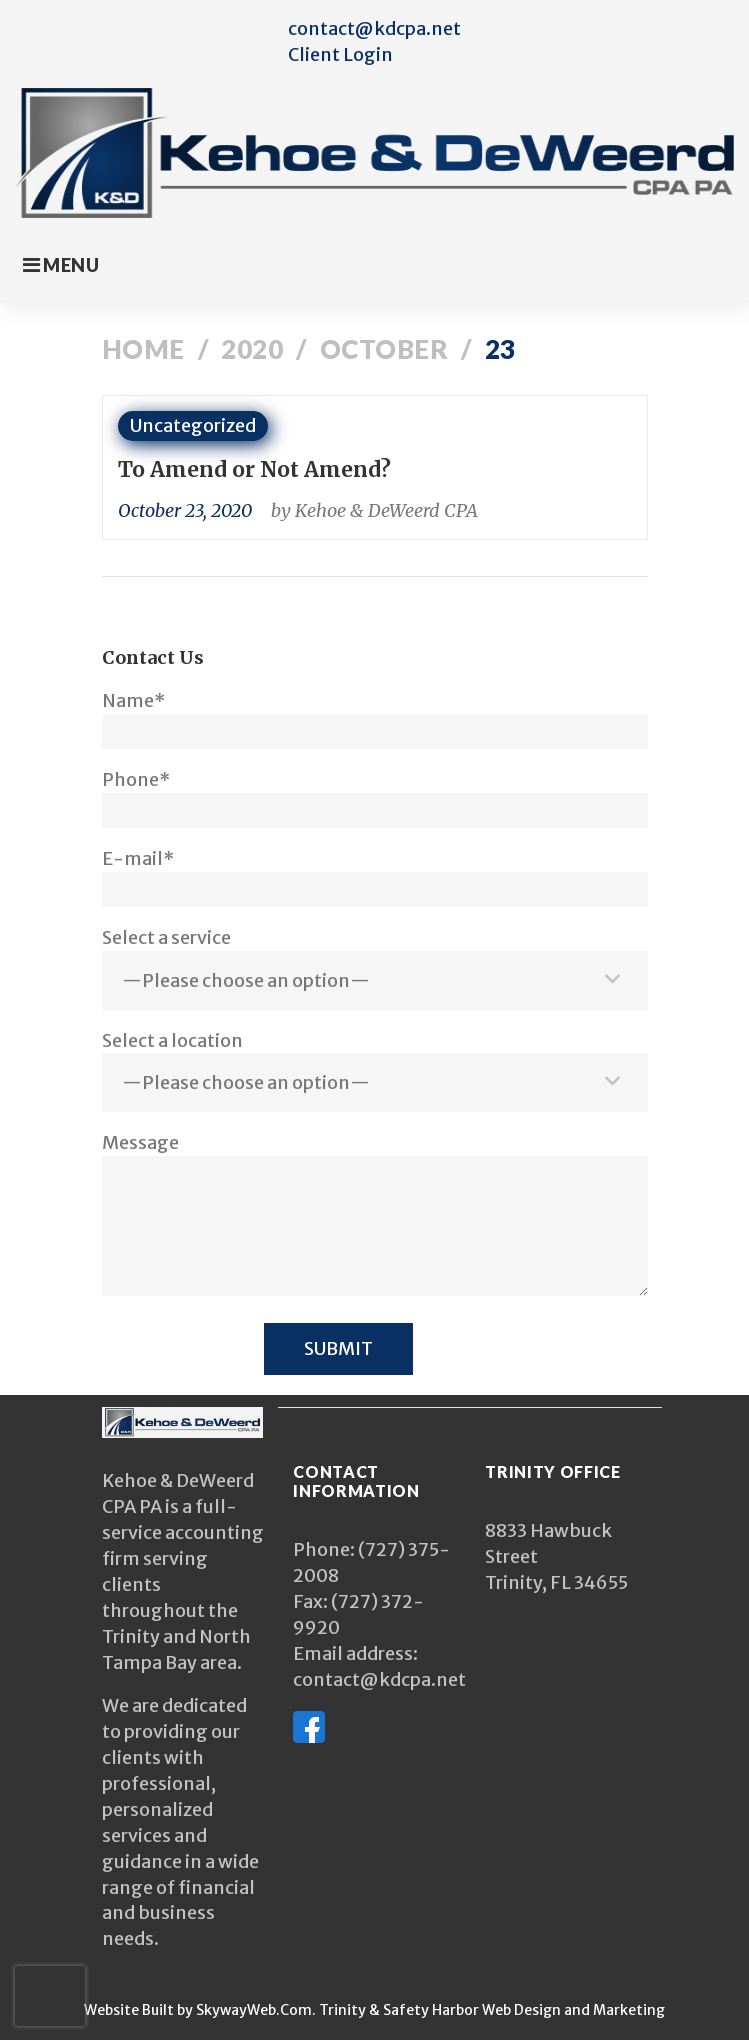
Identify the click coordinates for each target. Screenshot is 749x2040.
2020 (252, 349)
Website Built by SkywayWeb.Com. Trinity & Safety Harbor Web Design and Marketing (374, 2010)
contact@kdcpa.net (374, 28)
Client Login (340, 54)
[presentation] (50, 1996)
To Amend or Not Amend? (254, 469)
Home (143, 349)
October (384, 349)
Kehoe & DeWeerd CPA (386, 510)
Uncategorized (193, 425)
